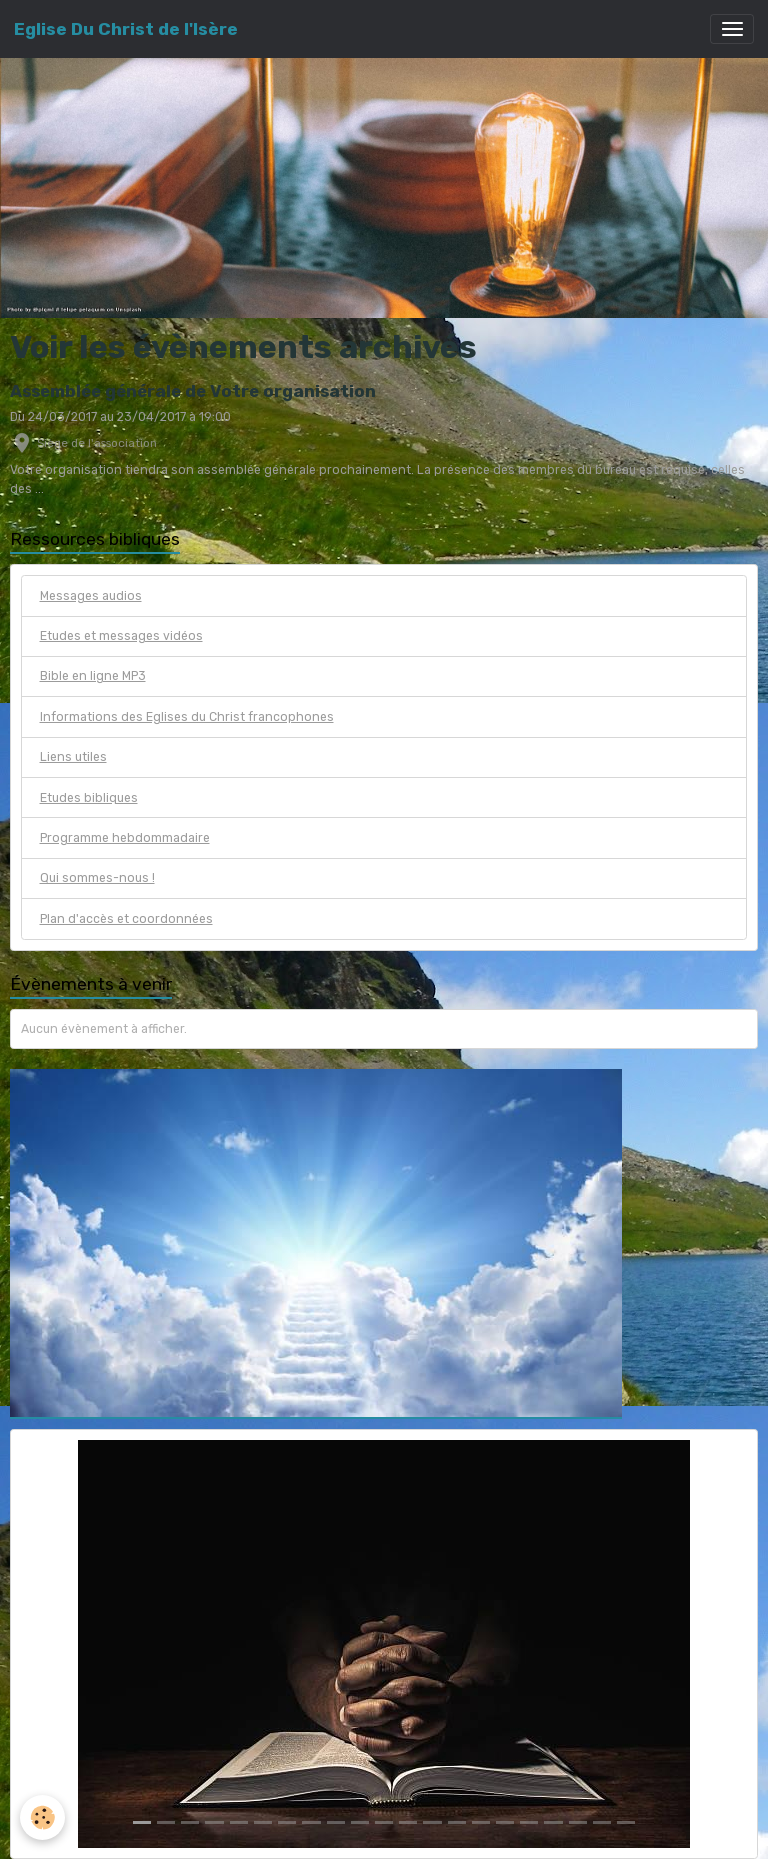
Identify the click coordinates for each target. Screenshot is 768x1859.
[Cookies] (42, 1817)
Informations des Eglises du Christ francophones (187, 717)
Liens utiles (73, 757)
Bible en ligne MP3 (93, 676)
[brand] (126, 29)
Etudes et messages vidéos (121, 636)
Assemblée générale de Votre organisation (193, 391)
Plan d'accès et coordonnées (126, 919)
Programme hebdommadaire (125, 838)
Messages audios (91, 596)
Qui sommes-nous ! (97, 878)
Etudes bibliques (89, 798)
